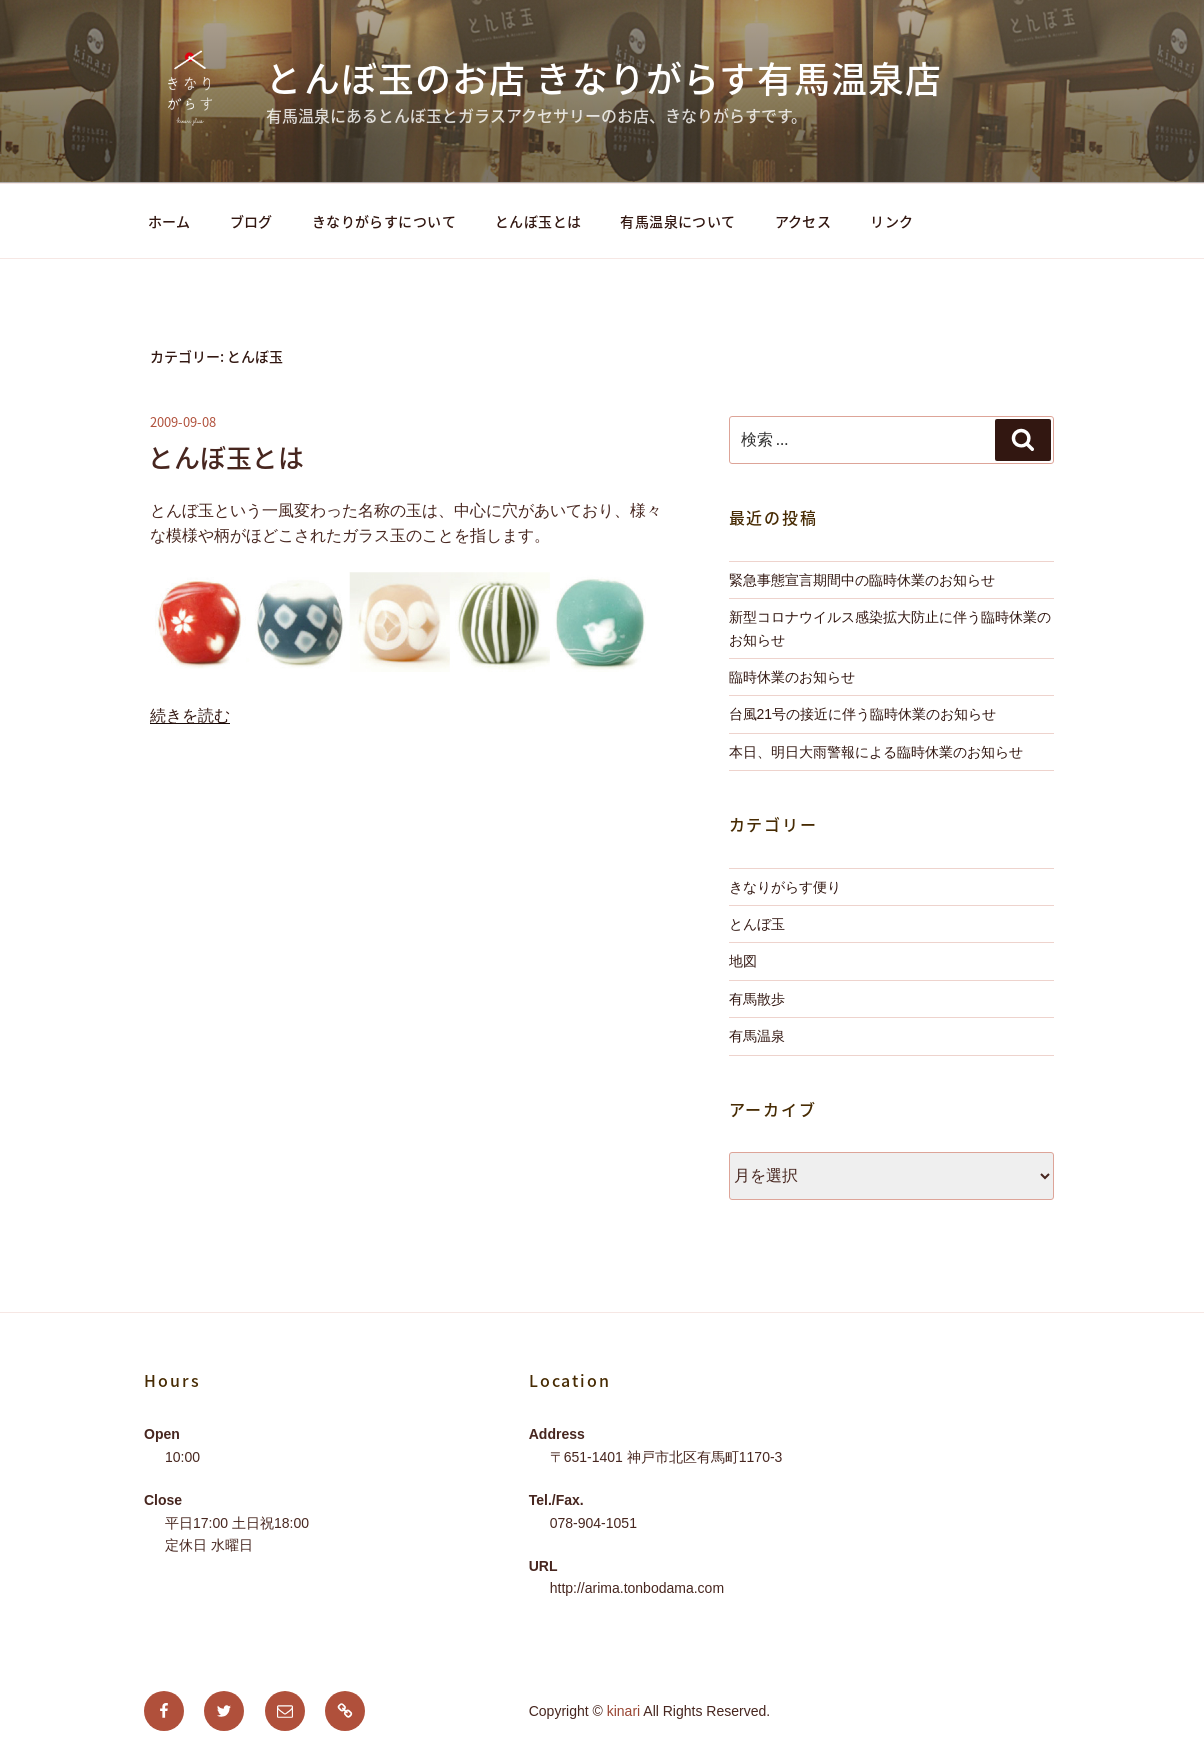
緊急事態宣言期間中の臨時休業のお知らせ (862, 580)
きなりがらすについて (384, 221)
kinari (623, 1711)
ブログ (251, 221)
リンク (891, 221)
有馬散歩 (757, 999)
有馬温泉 (757, 1036)
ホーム (169, 221)
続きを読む (190, 715)
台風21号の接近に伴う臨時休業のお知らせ (863, 714)
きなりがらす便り (785, 887)
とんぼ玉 (757, 924)
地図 (743, 961)
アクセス (803, 221)
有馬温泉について (677, 221)
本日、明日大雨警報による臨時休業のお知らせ (876, 752)
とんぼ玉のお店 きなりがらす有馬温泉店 (604, 78)
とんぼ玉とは (538, 221)
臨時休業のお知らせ (792, 677)
